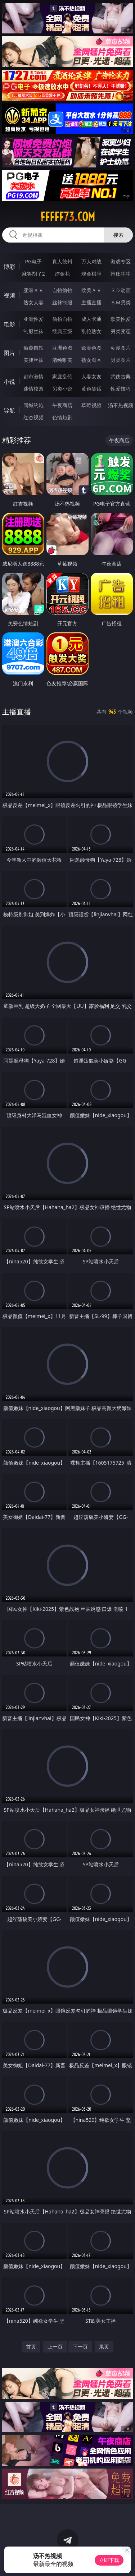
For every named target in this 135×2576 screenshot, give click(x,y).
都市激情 (33, 376)
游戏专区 (121, 261)
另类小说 (62, 388)
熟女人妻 (33, 302)
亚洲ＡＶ (33, 290)
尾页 (104, 2346)
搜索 (118, 234)
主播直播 (91, 302)
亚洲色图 (62, 347)
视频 (9, 295)
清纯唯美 (62, 359)
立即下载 (109, 2560)
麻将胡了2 (33, 273)
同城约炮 (33, 405)
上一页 (55, 2346)
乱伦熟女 (91, 331)
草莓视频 (91, 405)
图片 (9, 353)
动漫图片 (121, 347)
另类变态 (121, 331)
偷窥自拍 (33, 347)
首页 (31, 2346)
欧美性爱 (121, 318)
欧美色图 (91, 347)
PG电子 (33, 261)
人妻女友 (91, 376)
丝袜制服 (62, 302)
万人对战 (91, 261)
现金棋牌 (91, 273)
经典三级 (62, 331)
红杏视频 (33, 417)
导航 (9, 410)
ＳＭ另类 (121, 302)
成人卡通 (91, 318)
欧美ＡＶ (91, 290)
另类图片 (121, 359)
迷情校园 (33, 388)
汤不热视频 (120, 405)
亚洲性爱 (33, 318)
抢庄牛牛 (121, 273)
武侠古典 (121, 376)
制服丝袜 (33, 331)
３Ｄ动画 (121, 290)
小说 (9, 382)
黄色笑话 (91, 388)
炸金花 (62, 273)
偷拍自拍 (62, 318)
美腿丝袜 (33, 359)
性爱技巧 (121, 388)
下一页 (80, 2346)
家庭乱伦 (62, 376)
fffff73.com (67, 216)
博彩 (9, 267)
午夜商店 (62, 405)
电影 (9, 324)
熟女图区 (91, 359)
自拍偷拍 (62, 290)
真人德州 (62, 261)
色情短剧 (62, 417)
